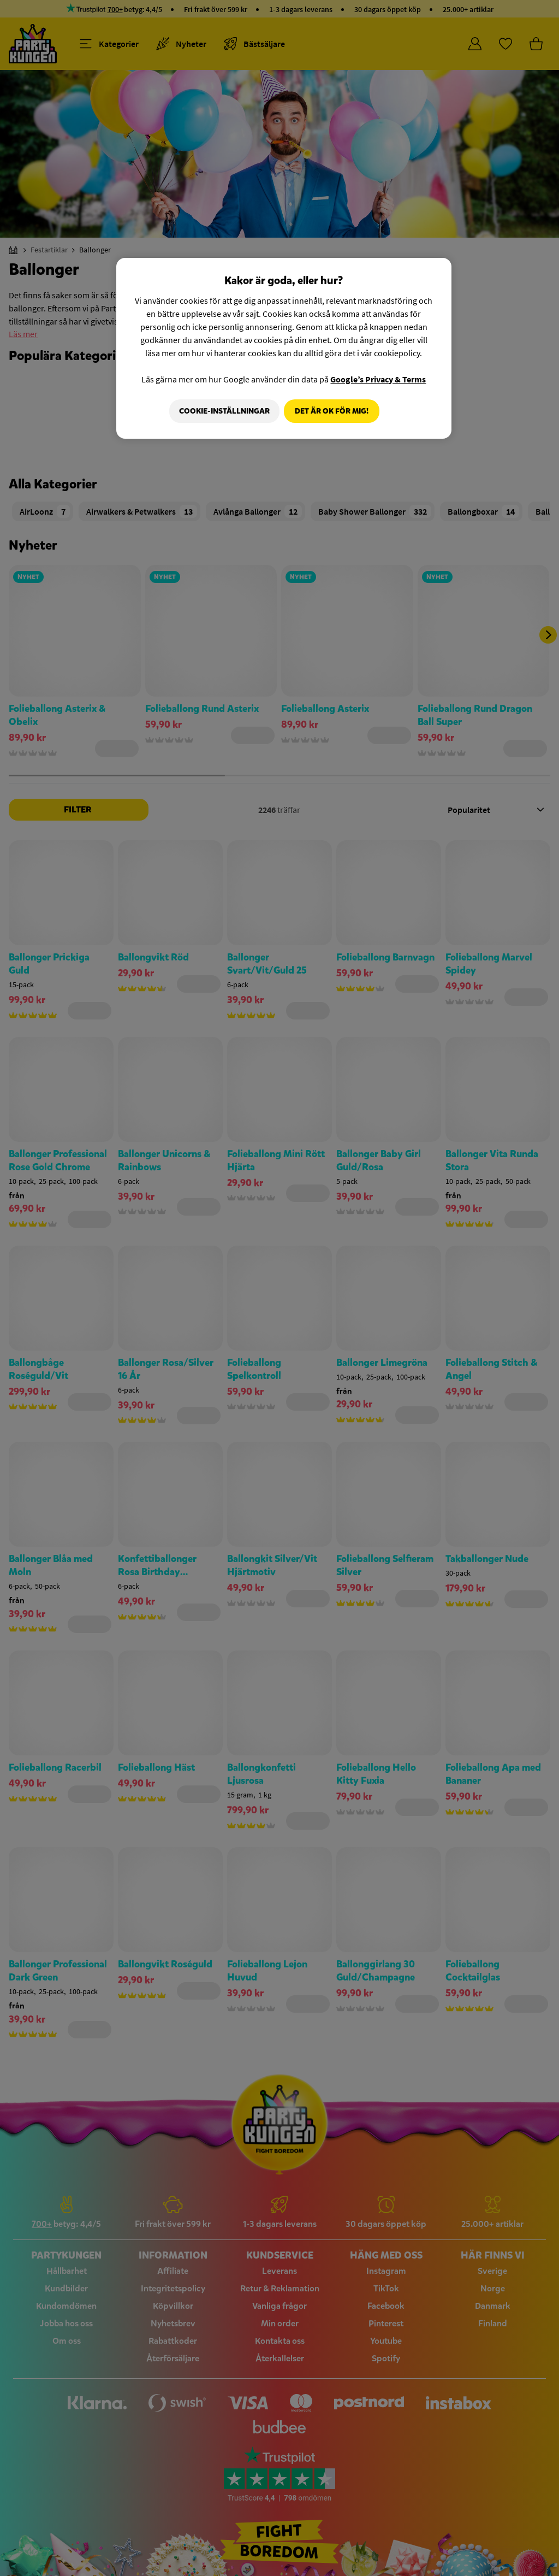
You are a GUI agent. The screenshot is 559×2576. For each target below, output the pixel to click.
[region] (283, 349)
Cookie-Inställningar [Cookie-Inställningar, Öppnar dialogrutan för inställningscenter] (221, 411)
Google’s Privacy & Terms (378, 379)
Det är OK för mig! (331, 411)
